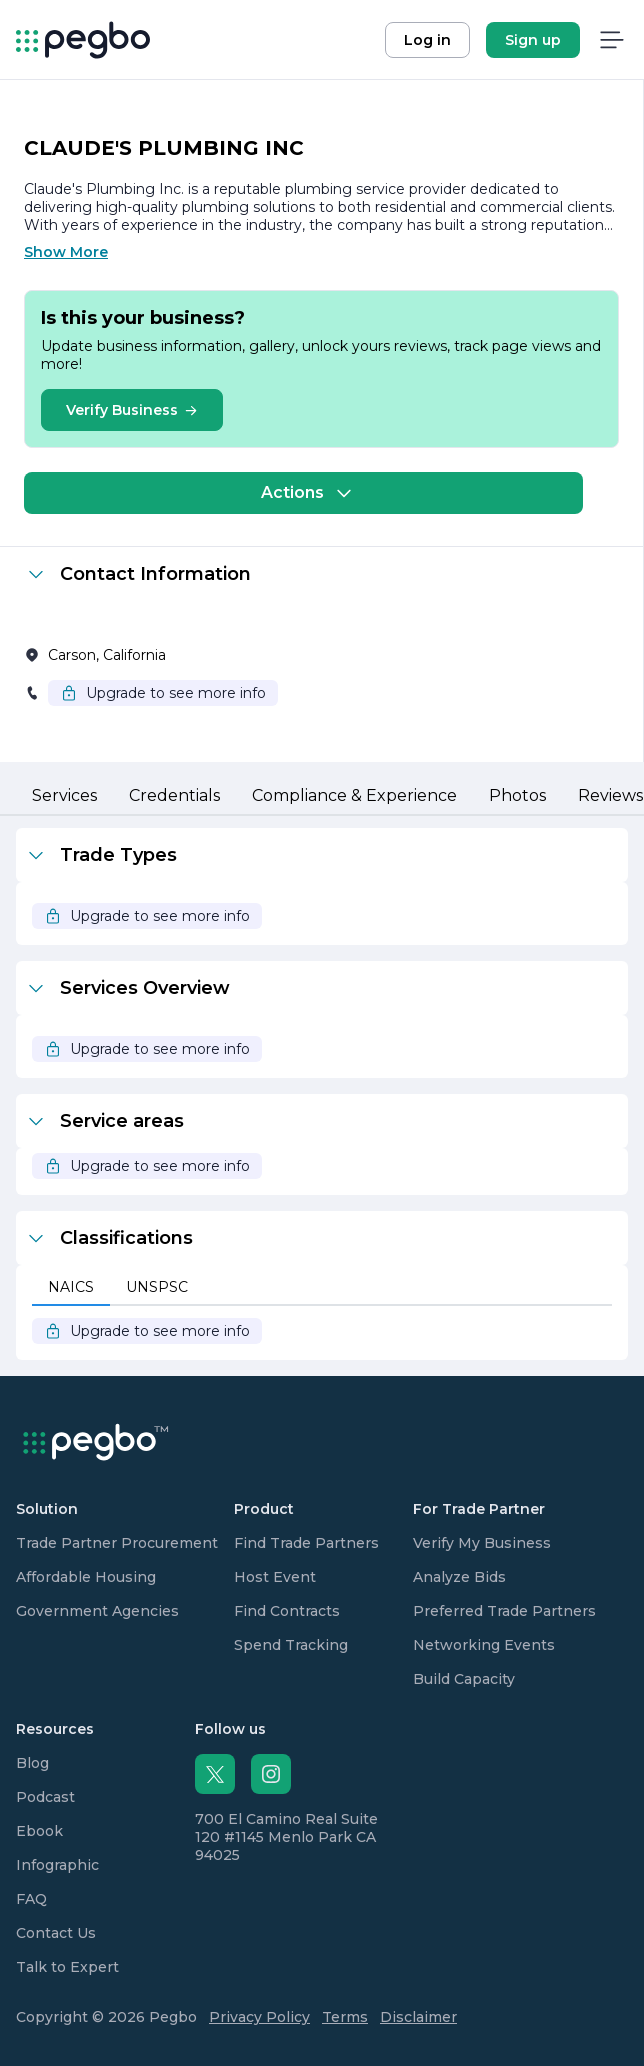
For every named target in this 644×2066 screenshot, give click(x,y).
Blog (32, 1763)
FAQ (31, 1899)
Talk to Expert (67, 1967)
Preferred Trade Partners (504, 1611)
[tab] (64, 797)
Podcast (45, 1797)
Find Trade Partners (306, 1543)
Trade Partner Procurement (117, 1543)
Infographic (57, 1865)
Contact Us (56, 1933)
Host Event (275, 1577)
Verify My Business (482, 1543)
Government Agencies (97, 1611)
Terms (345, 2017)
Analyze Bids (459, 1577)
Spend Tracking (291, 1645)
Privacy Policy (259, 2017)
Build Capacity (464, 1679)
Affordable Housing (86, 1577)
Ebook (39, 1831)
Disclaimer (418, 2017)
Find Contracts (287, 1611)
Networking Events (484, 1645)
